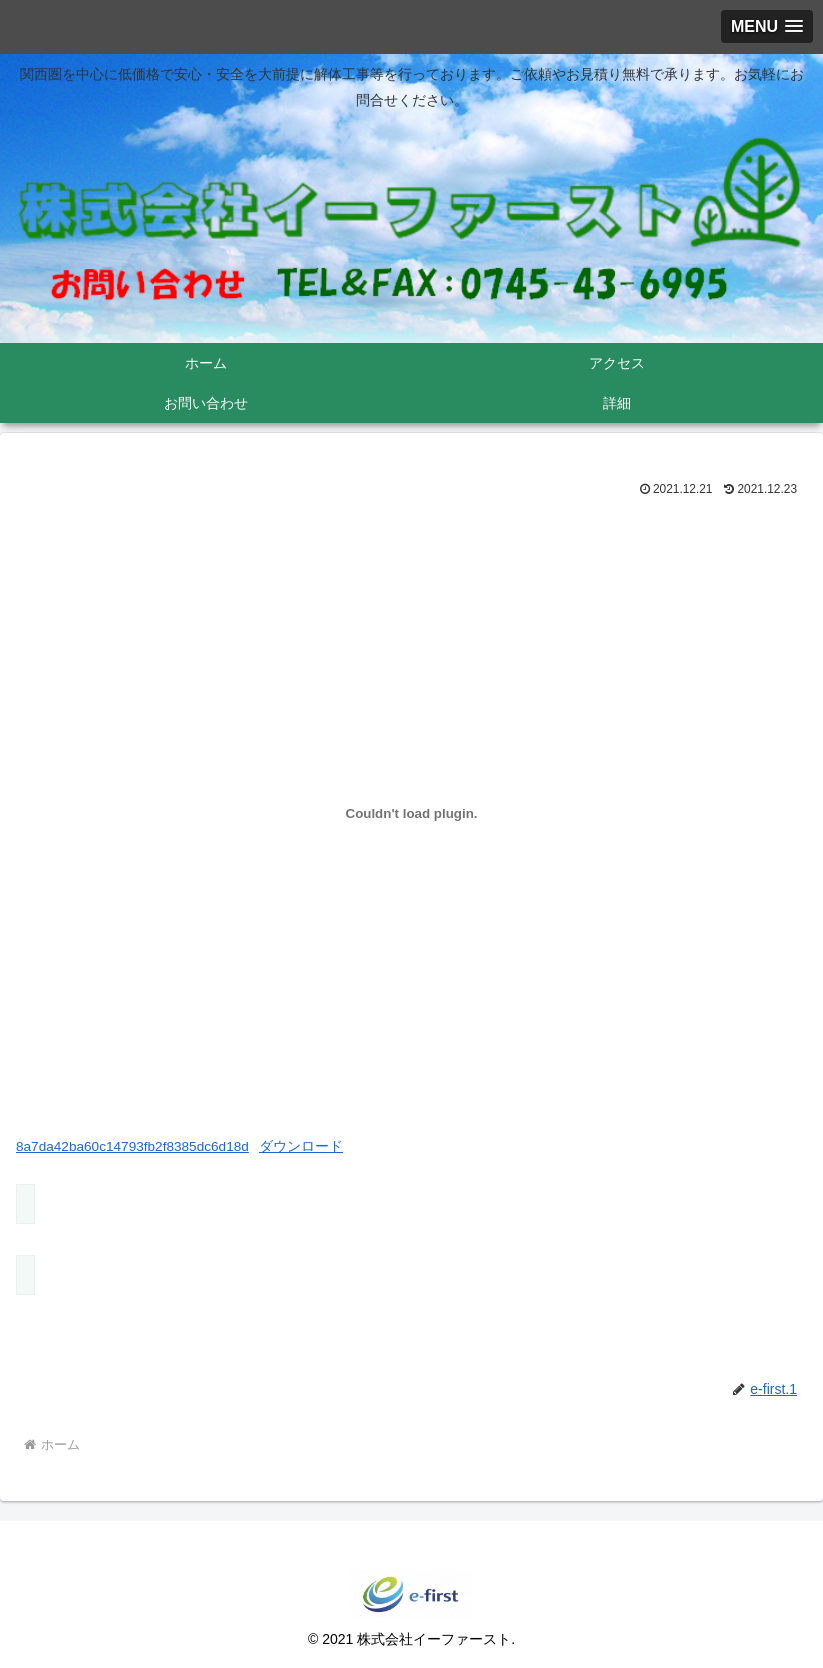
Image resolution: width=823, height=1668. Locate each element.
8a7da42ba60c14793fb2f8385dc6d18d (132, 1146)
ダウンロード (301, 1146)
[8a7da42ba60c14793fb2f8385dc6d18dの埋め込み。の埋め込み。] (411, 813)
